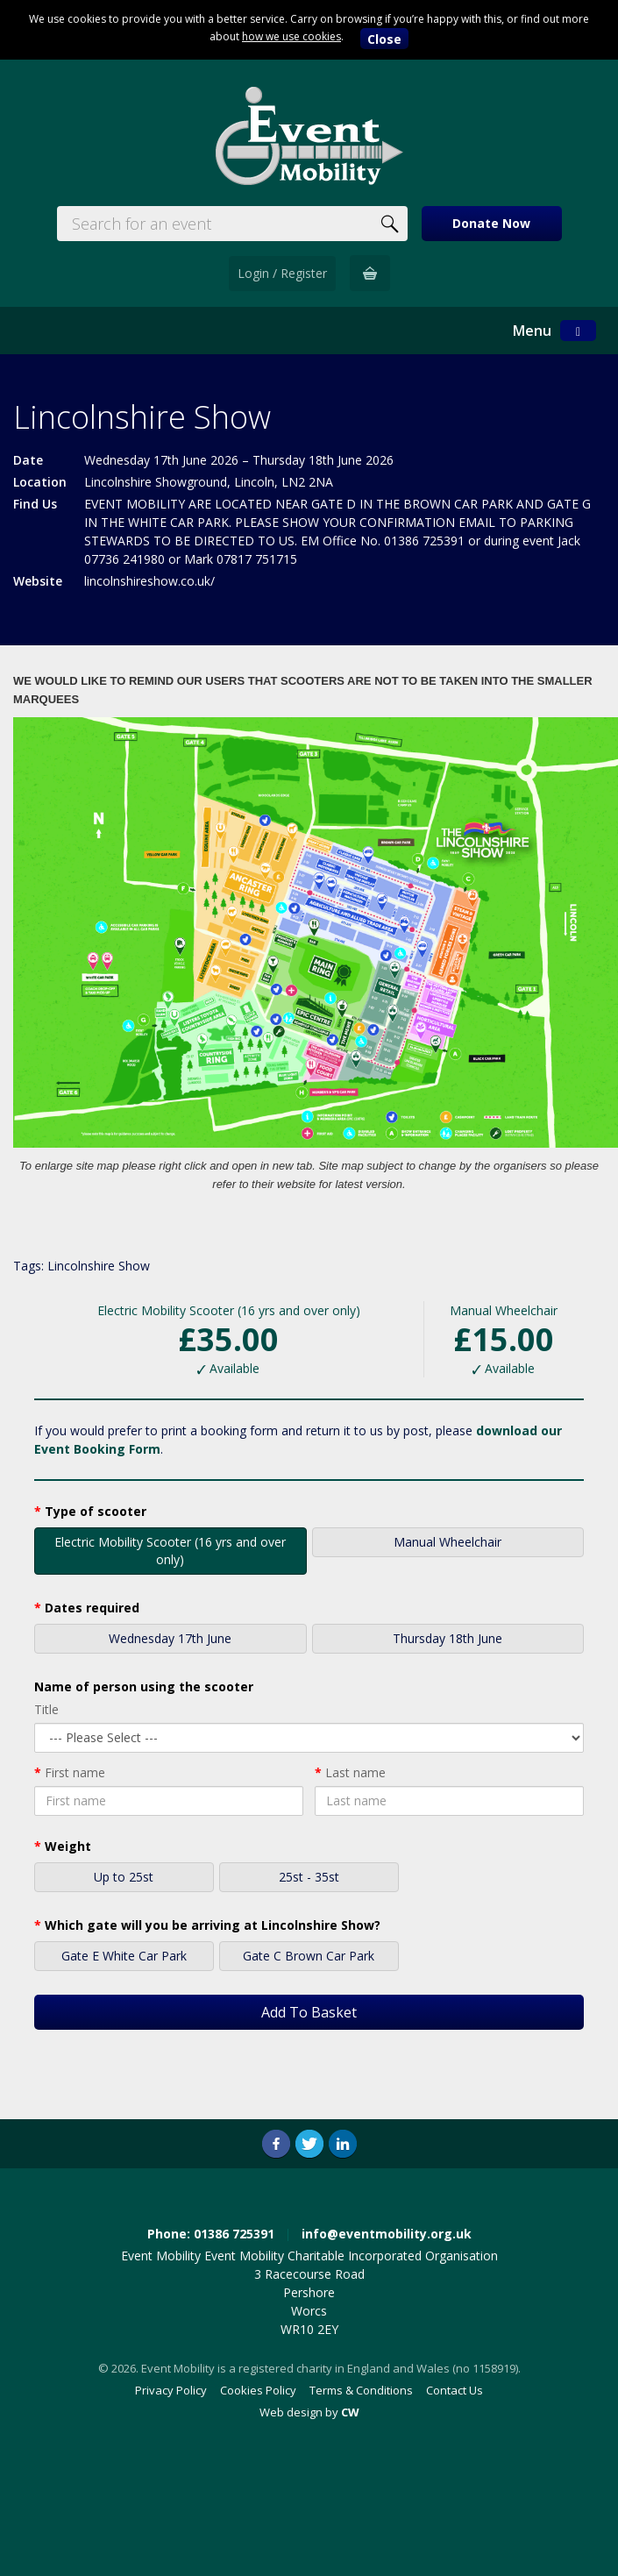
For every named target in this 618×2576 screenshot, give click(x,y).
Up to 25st (123, 1878)
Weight (68, 1846)
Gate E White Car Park (124, 1957)
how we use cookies (291, 36)
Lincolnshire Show (98, 1265)
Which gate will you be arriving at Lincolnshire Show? (212, 1925)
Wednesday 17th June (170, 1640)
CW (350, 2412)
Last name (355, 1772)
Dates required (92, 1607)
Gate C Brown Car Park (308, 1957)
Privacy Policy (171, 2390)
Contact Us (454, 2390)
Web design (291, 2412)
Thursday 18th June (447, 1640)
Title (46, 1709)
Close (384, 39)
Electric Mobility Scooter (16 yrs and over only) (170, 1551)
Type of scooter (95, 1511)
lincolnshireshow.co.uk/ (149, 581)
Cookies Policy (258, 2390)
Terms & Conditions (361, 2390)
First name (75, 1772)
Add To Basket (309, 2012)
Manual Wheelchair (447, 1544)
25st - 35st (309, 1878)
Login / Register (282, 273)
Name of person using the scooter (143, 1686)
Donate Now (491, 223)
